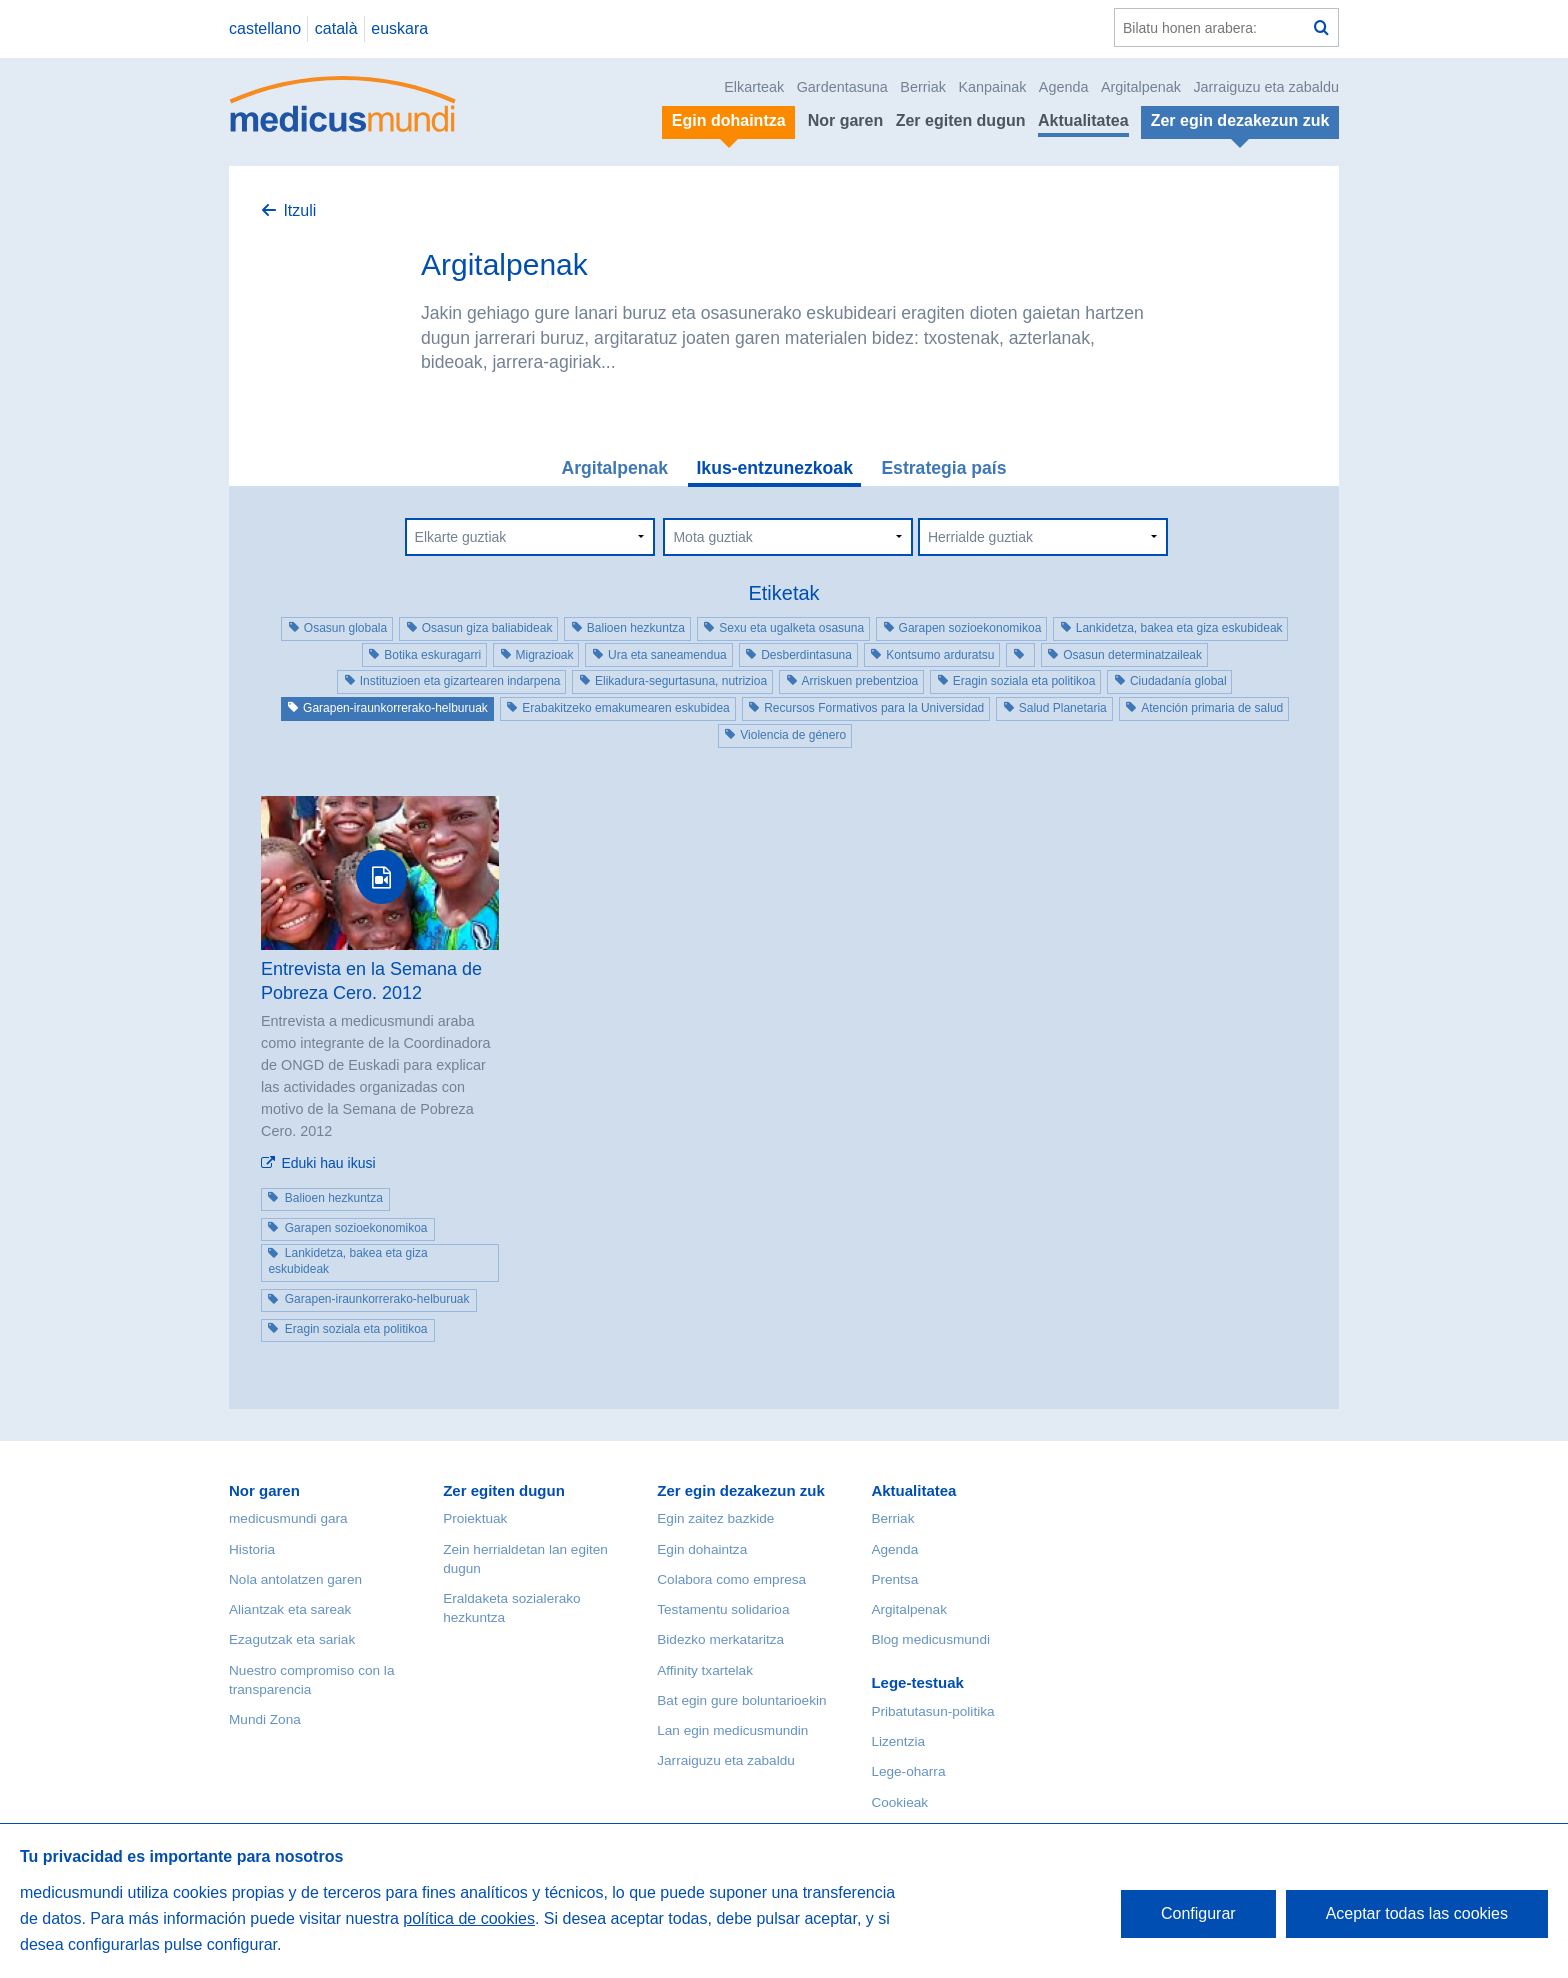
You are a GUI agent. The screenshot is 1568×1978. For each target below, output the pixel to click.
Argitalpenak (1141, 87)
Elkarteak (754, 87)
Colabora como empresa (731, 1579)
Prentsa (894, 1579)
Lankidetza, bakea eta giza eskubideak (1179, 628)
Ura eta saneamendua (667, 655)
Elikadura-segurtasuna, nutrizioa (681, 681)
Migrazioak (545, 655)
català (336, 28)
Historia (252, 1549)
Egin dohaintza (702, 1549)
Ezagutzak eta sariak (292, 1639)
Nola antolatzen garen (295, 1579)
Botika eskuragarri (432, 655)
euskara (399, 28)
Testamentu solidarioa (723, 1609)
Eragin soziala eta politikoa (1024, 681)
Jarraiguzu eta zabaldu (1266, 87)
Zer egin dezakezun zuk (741, 1490)
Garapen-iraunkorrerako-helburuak (395, 708)
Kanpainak (992, 87)
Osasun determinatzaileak (1132, 655)
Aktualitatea (1083, 120)
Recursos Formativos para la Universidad (874, 708)
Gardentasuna (842, 87)
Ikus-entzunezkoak (774, 468)
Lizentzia (898, 1741)
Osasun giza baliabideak (487, 628)
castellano (265, 28)
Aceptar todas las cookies (1417, 1913)
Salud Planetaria (1063, 708)
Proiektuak (475, 1518)
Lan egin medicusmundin (732, 1730)
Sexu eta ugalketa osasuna (791, 628)
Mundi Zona (265, 1719)
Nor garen (846, 120)
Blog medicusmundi (930, 1639)
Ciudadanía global (1178, 681)
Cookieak (899, 1802)
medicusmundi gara (288, 1518)
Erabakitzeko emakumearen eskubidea (625, 708)
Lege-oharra (908, 1771)
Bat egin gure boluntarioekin (741, 1700)
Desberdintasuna (806, 655)
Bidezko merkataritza (720, 1639)
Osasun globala (345, 628)
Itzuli (299, 210)
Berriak (923, 87)
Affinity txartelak (705, 1670)
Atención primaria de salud (1212, 708)
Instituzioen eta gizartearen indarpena (460, 681)
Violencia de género (793, 735)
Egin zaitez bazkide (715, 1518)
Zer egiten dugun (961, 120)
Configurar (1198, 1913)
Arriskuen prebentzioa (860, 681)
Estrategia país (943, 468)
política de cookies (469, 1918)
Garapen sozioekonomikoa (970, 628)
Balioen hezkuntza (636, 628)
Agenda (1064, 87)
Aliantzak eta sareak (290, 1609)
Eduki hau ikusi (328, 1163)
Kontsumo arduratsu (940, 655)
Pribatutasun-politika (932, 1711)
